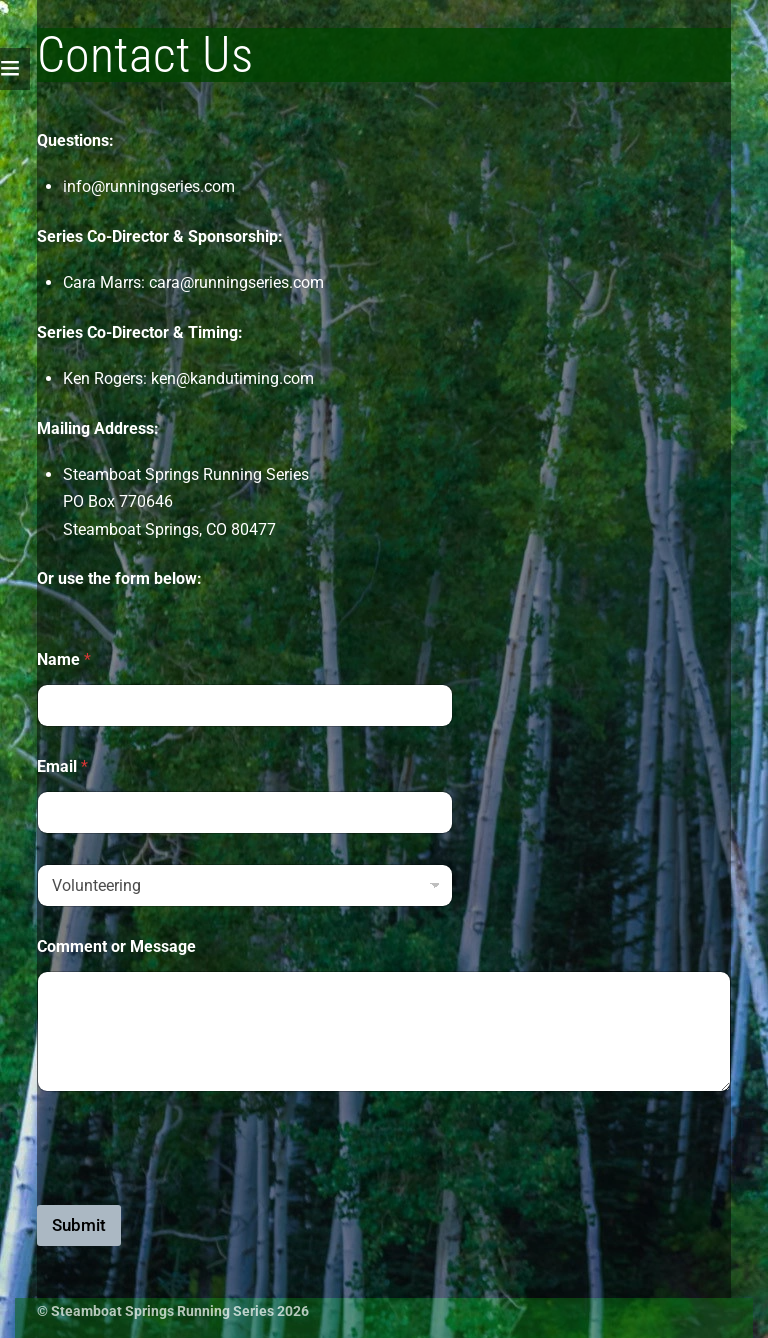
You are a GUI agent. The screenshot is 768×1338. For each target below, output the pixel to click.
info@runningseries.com (149, 186)
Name (64, 659)
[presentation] (189, 1192)
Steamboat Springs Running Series (162, 1311)
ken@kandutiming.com (232, 378)
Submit (79, 1225)
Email (62, 766)
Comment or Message (116, 946)
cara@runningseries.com (236, 282)
